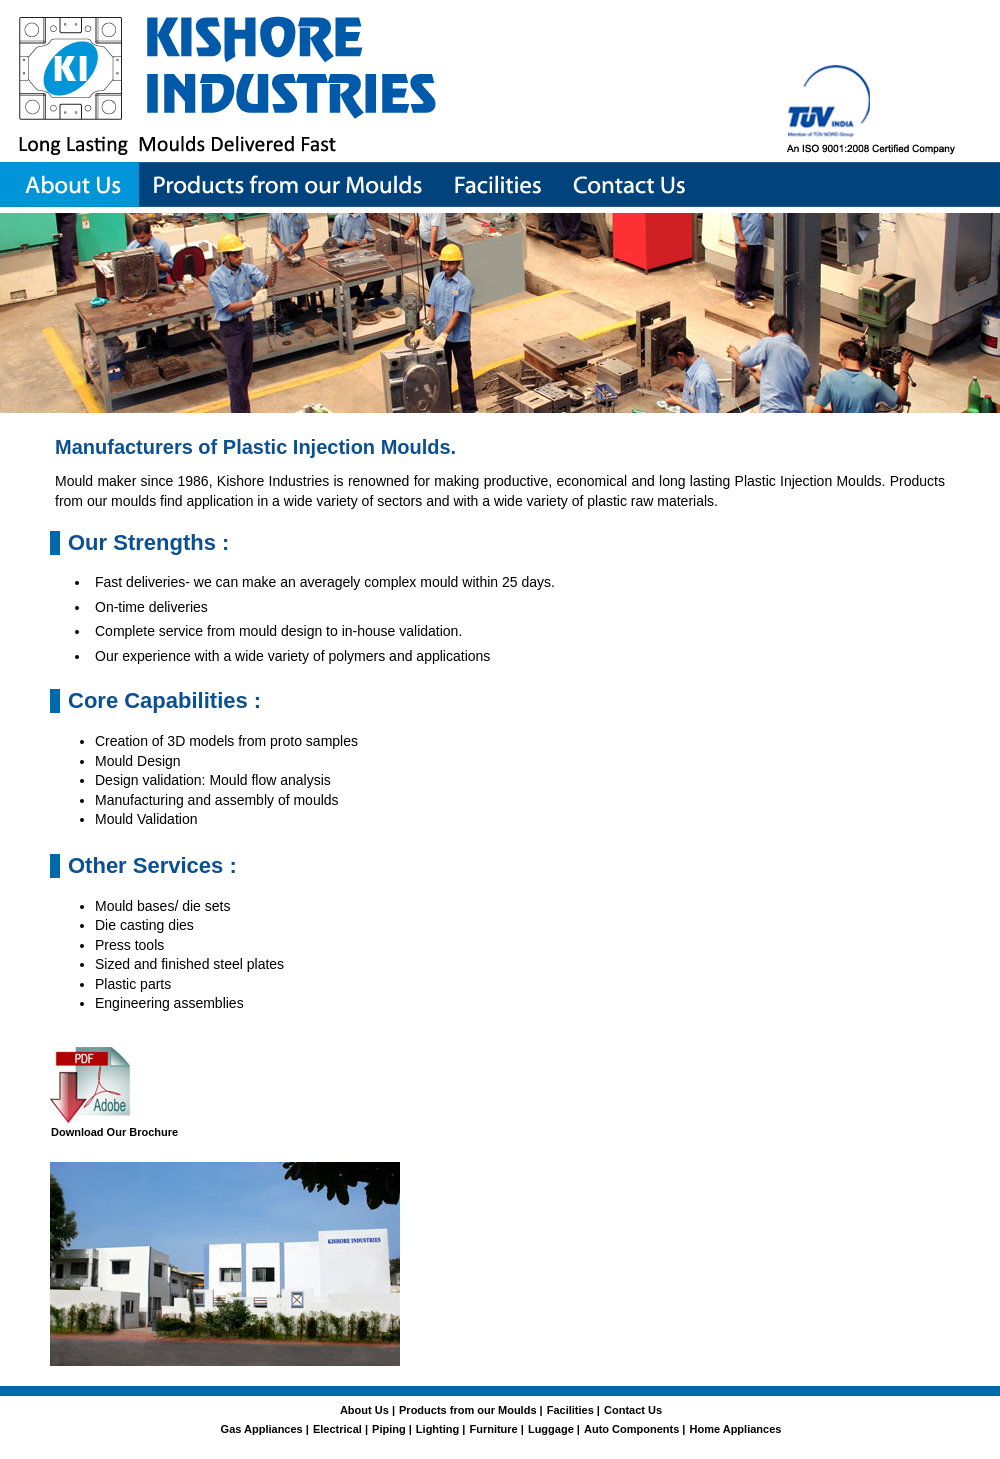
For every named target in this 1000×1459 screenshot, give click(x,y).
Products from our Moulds (468, 1410)
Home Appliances (736, 1429)
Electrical (337, 1429)
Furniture (493, 1429)
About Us (366, 1410)
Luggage (551, 1429)
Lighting (437, 1429)
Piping (389, 1429)
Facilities (570, 1410)
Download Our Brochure (114, 1132)
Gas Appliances (262, 1429)
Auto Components (631, 1429)
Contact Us (633, 1410)
